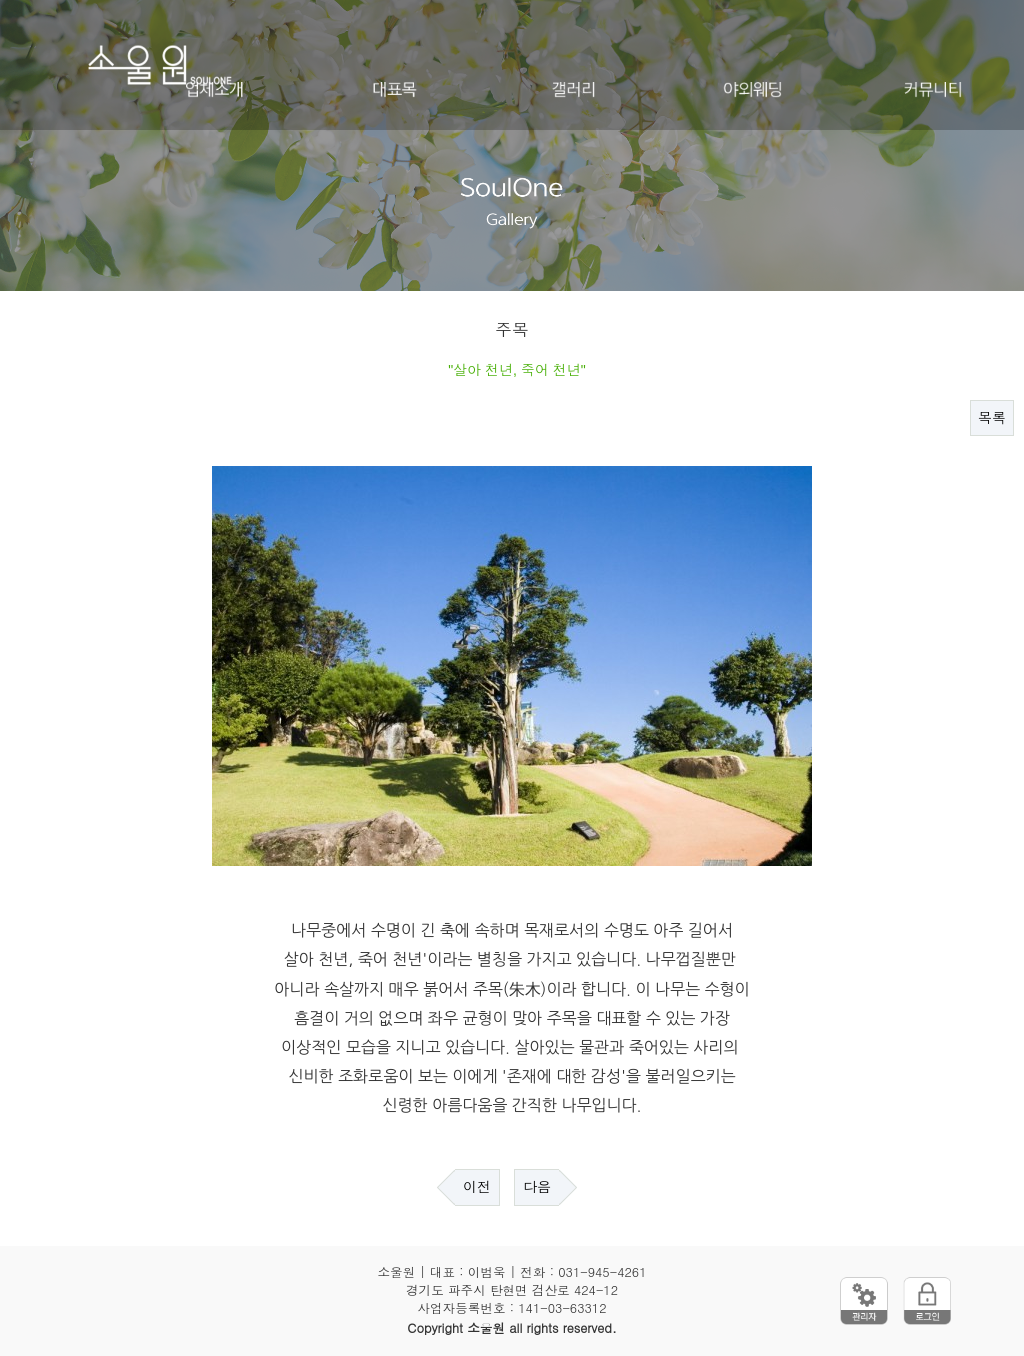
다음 (537, 1187)
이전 (477, 1187)
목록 (992, 418)
